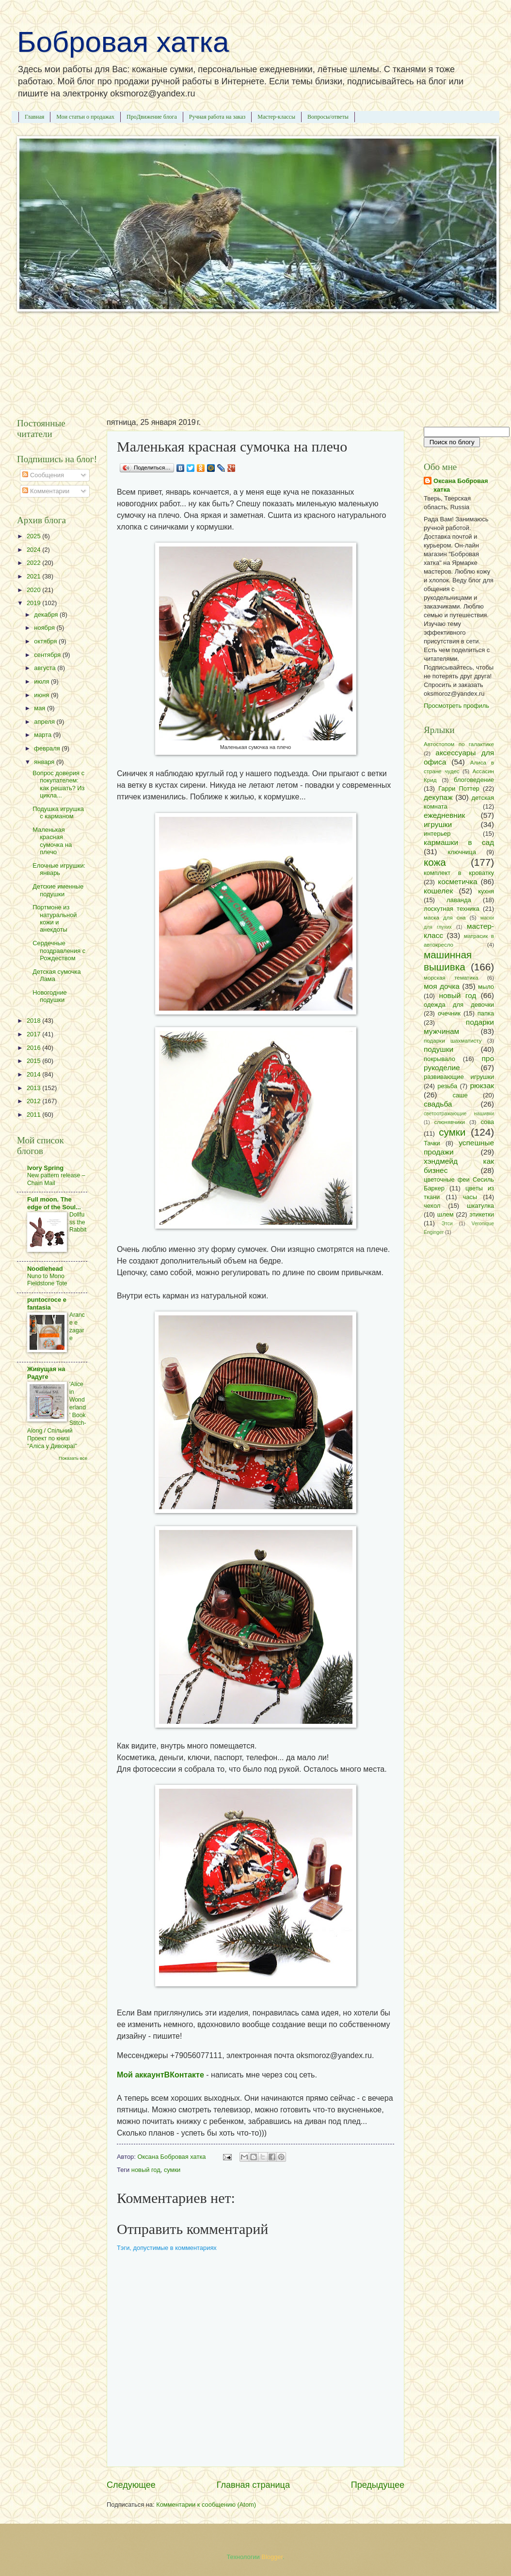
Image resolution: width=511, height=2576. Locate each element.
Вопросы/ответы (328, 116)
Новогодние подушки (49, 996)
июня (42, 695)
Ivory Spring (45, 1167)
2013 (34, 1088)
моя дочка (442, 986)
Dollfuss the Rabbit (77, 1222)
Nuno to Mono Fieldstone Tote (47, 1280)
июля (42, 681)
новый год (145, 2169)
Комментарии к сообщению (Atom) (206, 2504)
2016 (34, 1047)
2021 (34, 576)
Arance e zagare (77, 1326)
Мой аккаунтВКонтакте (160, 2075)
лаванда (459, 900)
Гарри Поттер (458, 788)
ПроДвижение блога (152, 116)
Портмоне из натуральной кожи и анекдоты (54, 918)
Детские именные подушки (57, 890)
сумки (172, 2169)
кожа (435, 862)
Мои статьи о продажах (85, 116)
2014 (34, 1074)
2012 (34, 1101)
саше (460, 1095)
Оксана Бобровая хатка (460, 485)
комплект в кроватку (459, 872)
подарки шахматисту (452, 1041)
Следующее (131, 2485)
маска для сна (444, 918)
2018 (34, 1020)
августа (45, 667)
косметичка (457, 881)
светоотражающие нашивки (459, 1113)
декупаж (438, 797)
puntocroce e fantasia (46, 1303)
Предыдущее (377, 2485)
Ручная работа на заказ (217, 116)
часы (470, 1197)
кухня (486, 891)
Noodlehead (45, 1268)
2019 (34, 603)
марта (43, 734)
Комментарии (45, 491)
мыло (486, 986)
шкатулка (480, 1205)
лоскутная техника (451, 908)
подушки (438, 1049)
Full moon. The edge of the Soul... (54, 1203)
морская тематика (451, 978)
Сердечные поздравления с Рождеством (58, 950)
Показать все (73, 1458)
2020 (34, 589)
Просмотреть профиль (456, 705)
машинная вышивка (448, 960)
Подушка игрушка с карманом (58, 812)
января (45, 761)
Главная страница (253, 2485)
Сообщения (43, 475)
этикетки (481, 1214)
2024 (34, 549)
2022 (34, 562)
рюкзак (482, 1085)
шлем (445, 1214)
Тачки (432, 1143)
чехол (432, 1205)
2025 (34, 536)
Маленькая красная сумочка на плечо (52, 841)
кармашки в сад (459, 842)
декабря (47, 614)
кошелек (438, 891)
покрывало (439, 1058)
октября (46, 641)
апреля (45, 721)
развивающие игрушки (459, 1076)
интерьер (437, 833)
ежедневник (444, 815)
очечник (449, 1013)
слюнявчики (449, 1122)
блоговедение (474, 779)
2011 (34, 1114)
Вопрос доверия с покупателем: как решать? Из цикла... (58, 784)
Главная (34, 116)
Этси (447, 1223)
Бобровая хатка (123, 42)
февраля (48, 748)
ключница (462, 852)
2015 (34, 1060)
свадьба (438, 1104)
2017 (34, 1034)
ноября (45, 627)
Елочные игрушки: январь (58, 869)
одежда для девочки (459, 1004)
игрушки (438, 824)
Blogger (272, 2556)
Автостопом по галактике (459, 744)
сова (487, 1121)
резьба (447, 1086)
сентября (48, 654)
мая (40, 708)
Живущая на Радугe (46, 1372)
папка (486, 1013)
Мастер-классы (276, 116)
